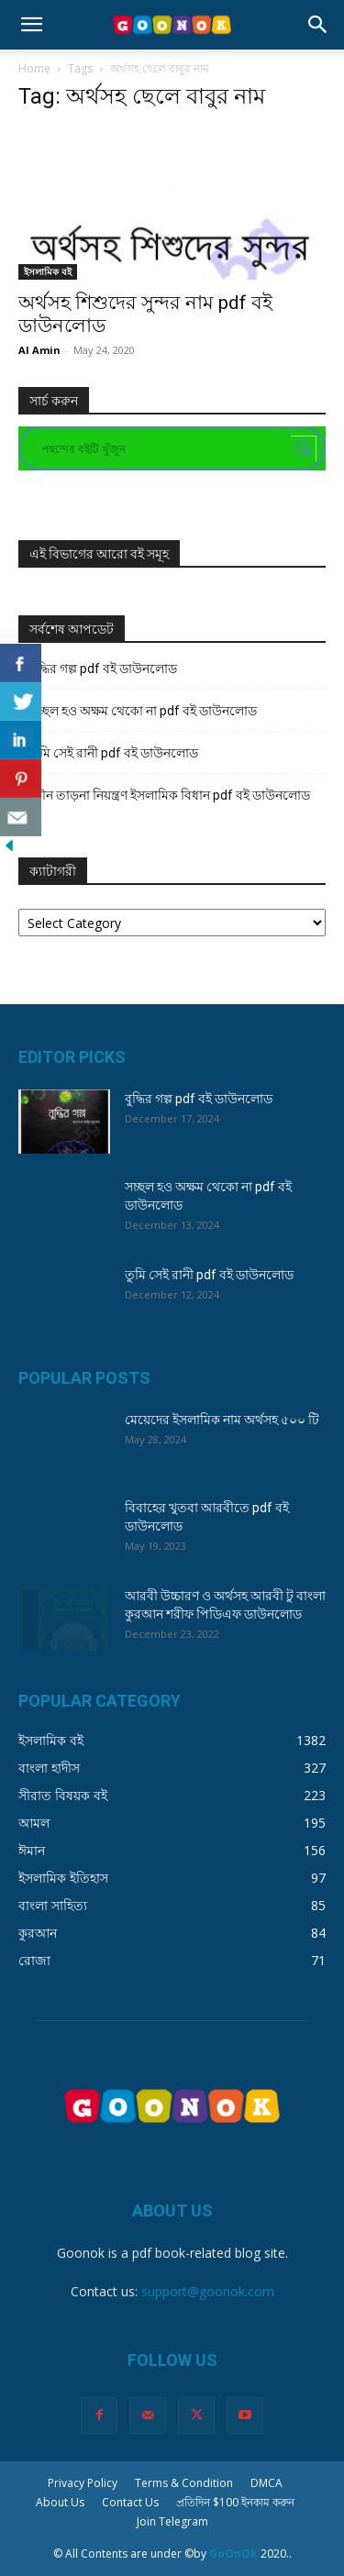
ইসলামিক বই (48, 271)
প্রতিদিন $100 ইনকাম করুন (235, 2502)
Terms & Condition (184, 2483)
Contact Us (130, 2502)
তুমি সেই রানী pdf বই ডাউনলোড (113, 753)
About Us (60, 2502)
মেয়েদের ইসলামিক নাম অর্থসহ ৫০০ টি (222, 1419)
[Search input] (163, 448)
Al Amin (39, 350)
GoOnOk (233, 2553)
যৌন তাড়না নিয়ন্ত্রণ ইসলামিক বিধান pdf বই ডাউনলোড (169, 795)
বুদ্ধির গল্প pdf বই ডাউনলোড (103, 668)
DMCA (266, 2483)
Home (34, 68)
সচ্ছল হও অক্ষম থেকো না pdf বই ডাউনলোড (143, 710)
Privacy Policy (82, 2483)
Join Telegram (172, 2521)
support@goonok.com (207, 2291)
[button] (31, 25)
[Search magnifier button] (303, 448)
